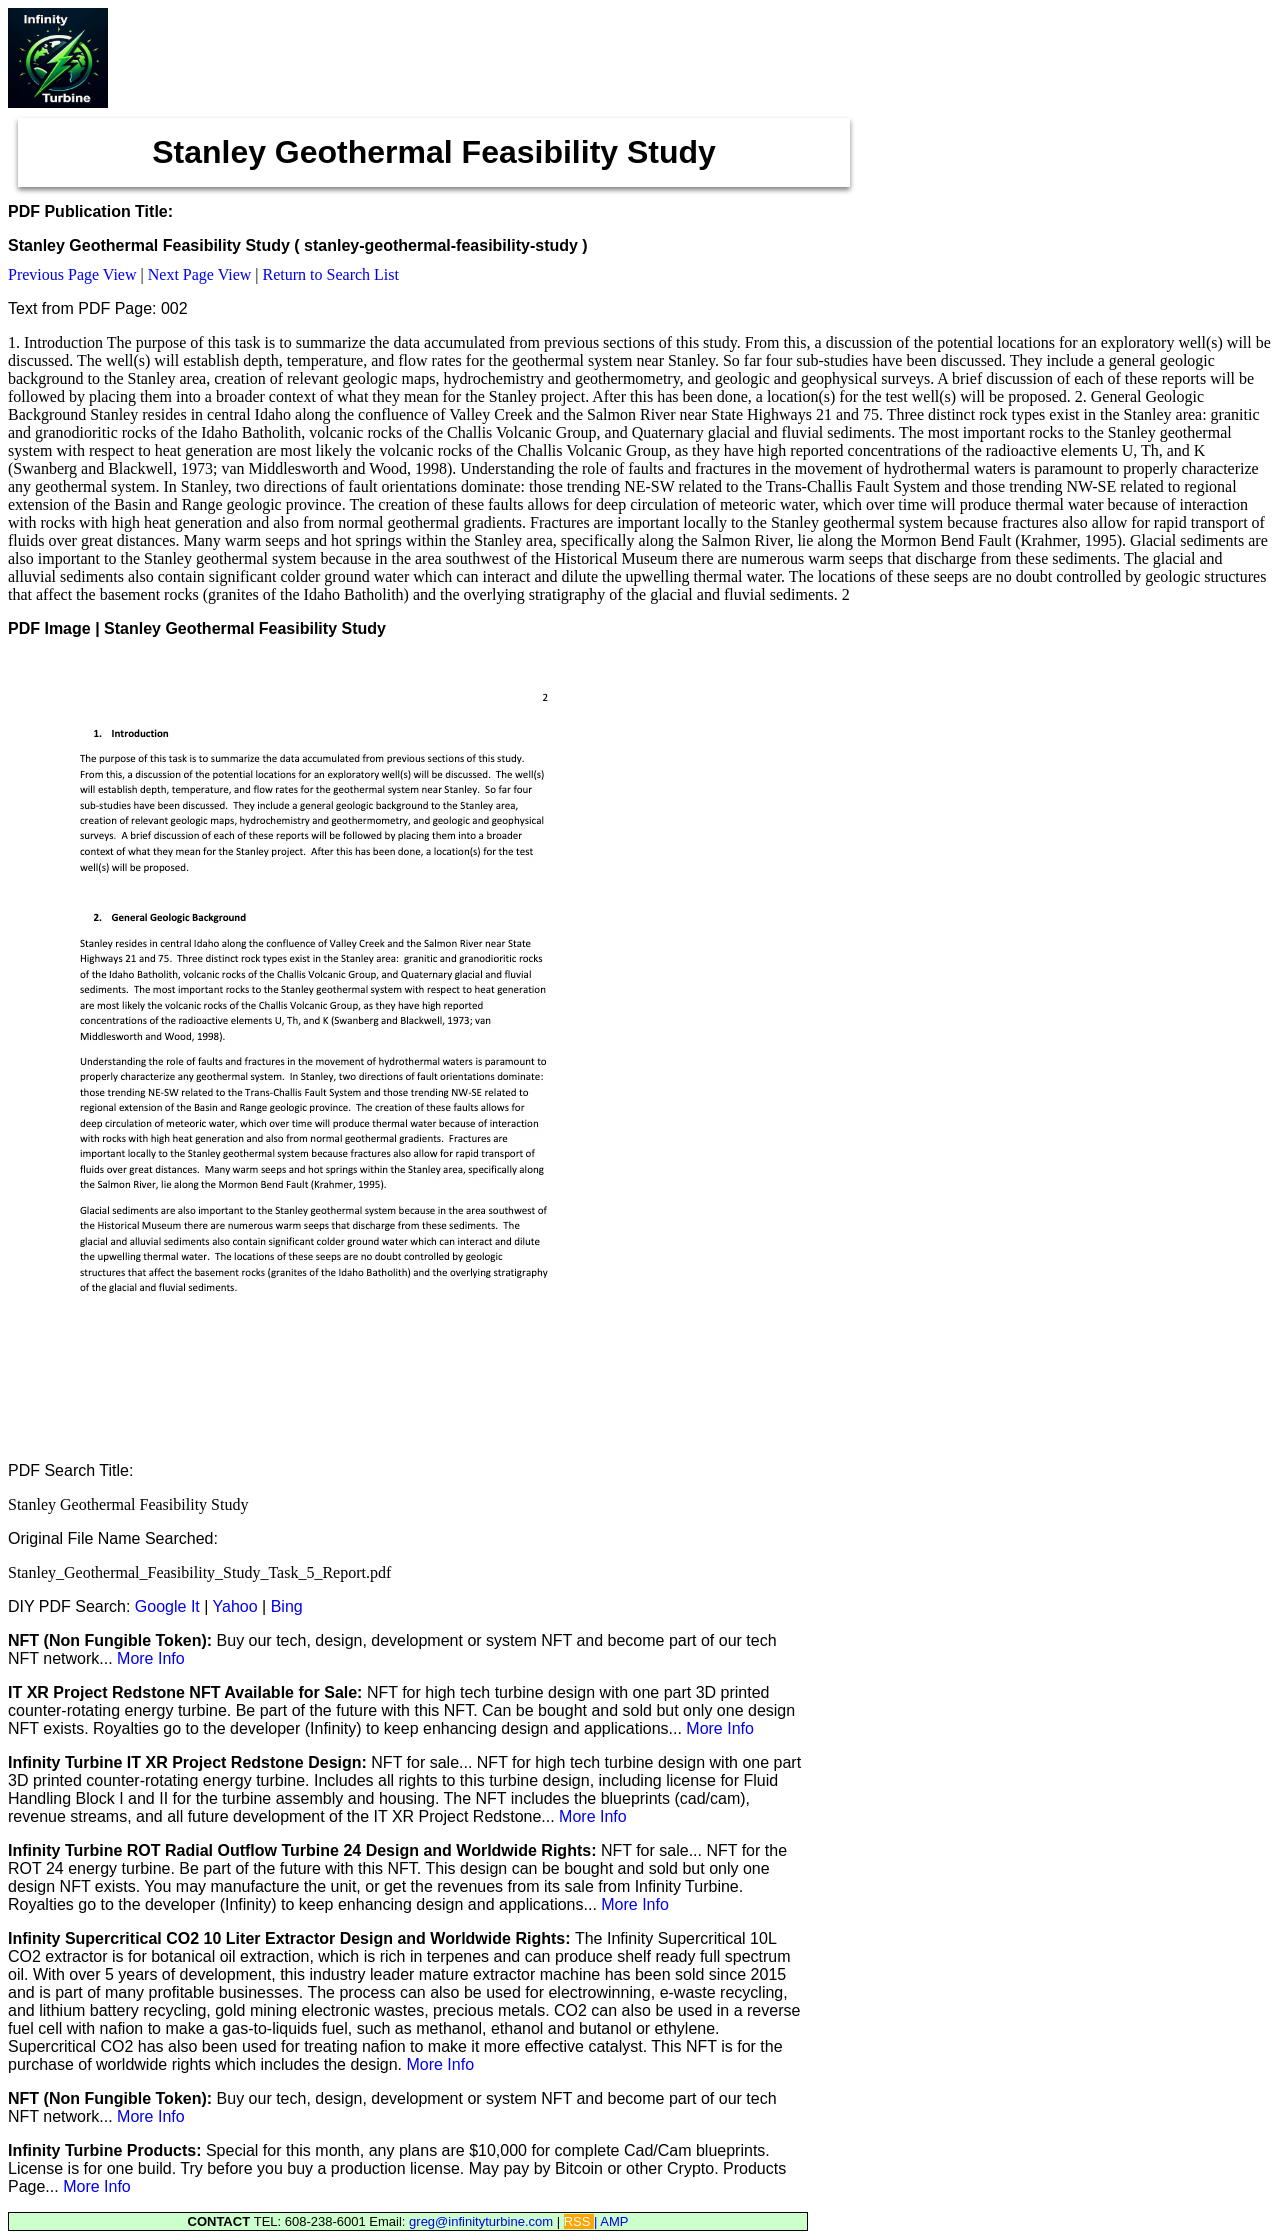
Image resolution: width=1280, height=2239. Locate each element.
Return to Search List (331, 274)
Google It (167, 1606)
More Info (151, 1658)
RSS (579, 2221)
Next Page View (200, 274)
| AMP (611, 2221)
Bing (287, 1606)
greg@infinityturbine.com (483, 2221)
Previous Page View (72, 274)
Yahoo (235, 1606)
